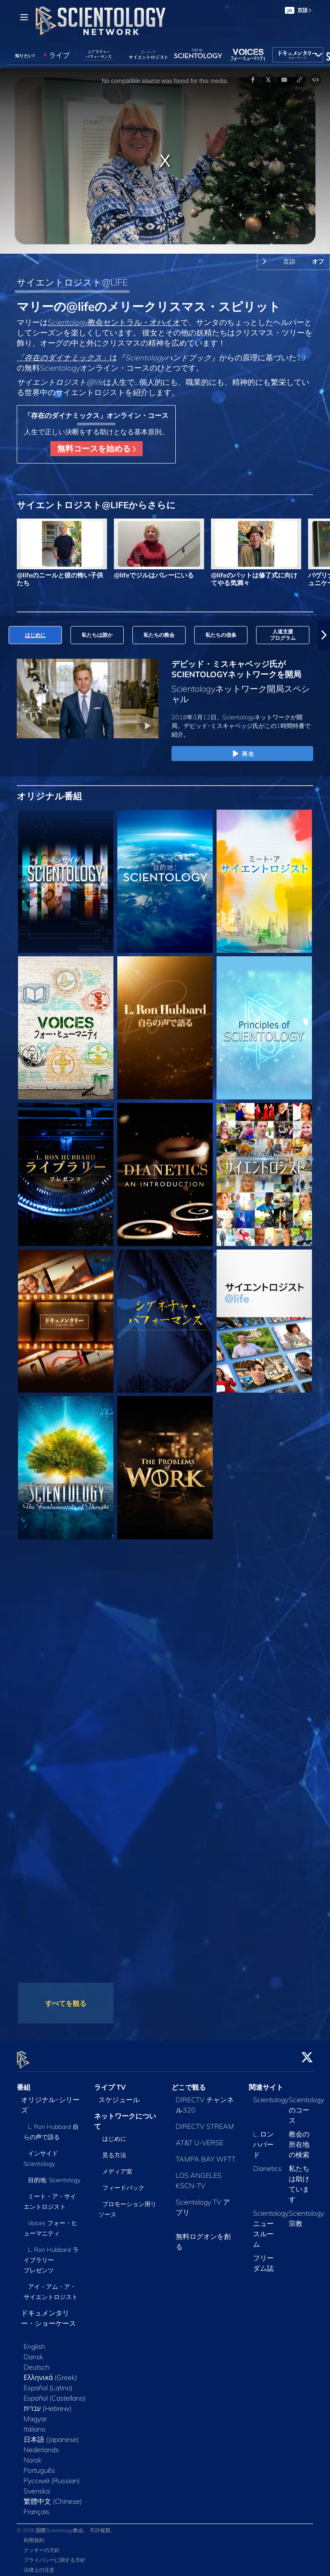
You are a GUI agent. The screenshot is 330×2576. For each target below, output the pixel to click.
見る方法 (114, 2150)
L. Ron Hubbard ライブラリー (51, 2255)
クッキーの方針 (42, 2545)
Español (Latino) (48, 2382)
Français (36, 2506)
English (34, 2341)
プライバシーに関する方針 (55, 2555)
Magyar (35, 2413)
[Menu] (24, 17)
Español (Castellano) (55, 2393)
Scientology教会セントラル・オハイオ (114, 322)
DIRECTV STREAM (205, 2121)
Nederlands (41, 2444)
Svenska (37, 2485)
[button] (324, 635)
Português (39, 2465)
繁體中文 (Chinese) (53, 2496)
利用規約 (34, 2535)
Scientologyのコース (306, 2104)
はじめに (114, 2134)
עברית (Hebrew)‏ (48, 2403)
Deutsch (36, 2362)
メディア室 (117, 2167)
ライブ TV (110, 2082)
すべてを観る (65, 2003)
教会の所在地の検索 (299, 2139)
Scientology (270, 2094)
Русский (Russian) (52, 2475)
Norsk (33, 2454)
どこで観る (188, 2082)
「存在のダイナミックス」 (63, 357)
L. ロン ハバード (263, 2139)
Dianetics (267, 2163)
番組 (24, 2082)
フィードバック (123, 2183)
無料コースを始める (96, 448)
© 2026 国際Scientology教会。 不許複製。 (66, 2525)
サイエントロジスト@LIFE (72, 282)
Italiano (35, 2423)
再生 (242, 754)
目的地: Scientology (54, 2175)
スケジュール (119, 2094)
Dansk (33, 2351)
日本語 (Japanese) (51, 2434)
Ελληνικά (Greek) (50, 2372)
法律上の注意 (39, 2565)
